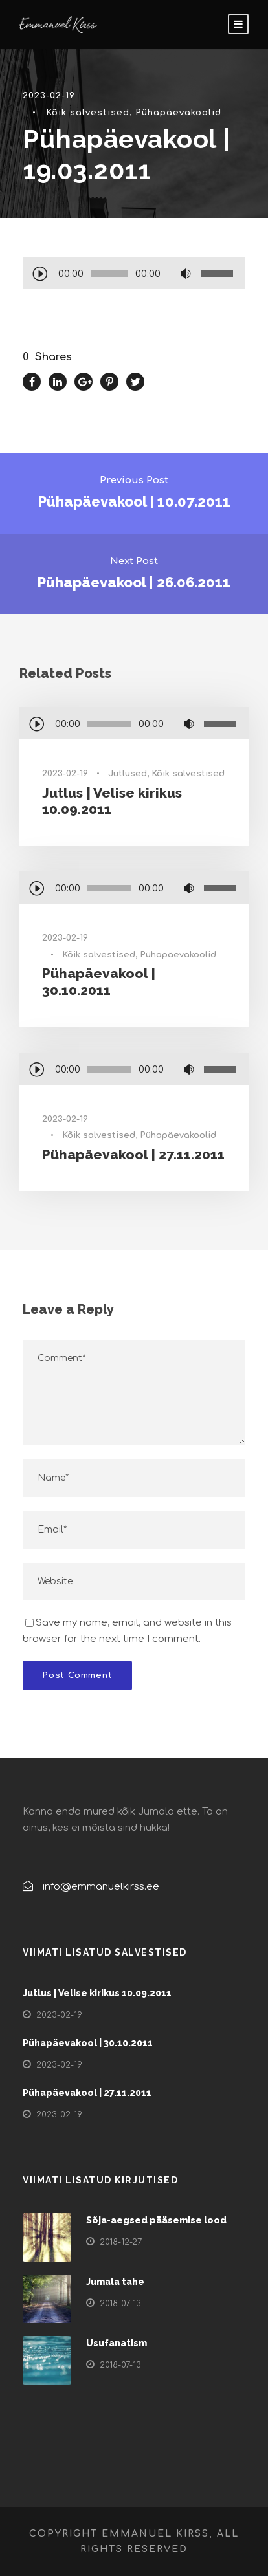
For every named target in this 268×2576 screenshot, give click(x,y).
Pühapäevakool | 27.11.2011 (133, 1154)
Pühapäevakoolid (178, 112)
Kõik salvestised (87, 112)
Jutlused (127, 773)
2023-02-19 (49, 95)
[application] (134, 275)
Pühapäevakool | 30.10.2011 (98, 981)
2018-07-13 (120, 2303)
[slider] (109, 273)
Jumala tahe (115, 2281)
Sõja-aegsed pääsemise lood (156, 2220)
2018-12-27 (121, 2242)
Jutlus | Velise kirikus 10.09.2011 (97, 1993)
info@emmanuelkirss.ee (101, 1886)
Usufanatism (116, 2343)
